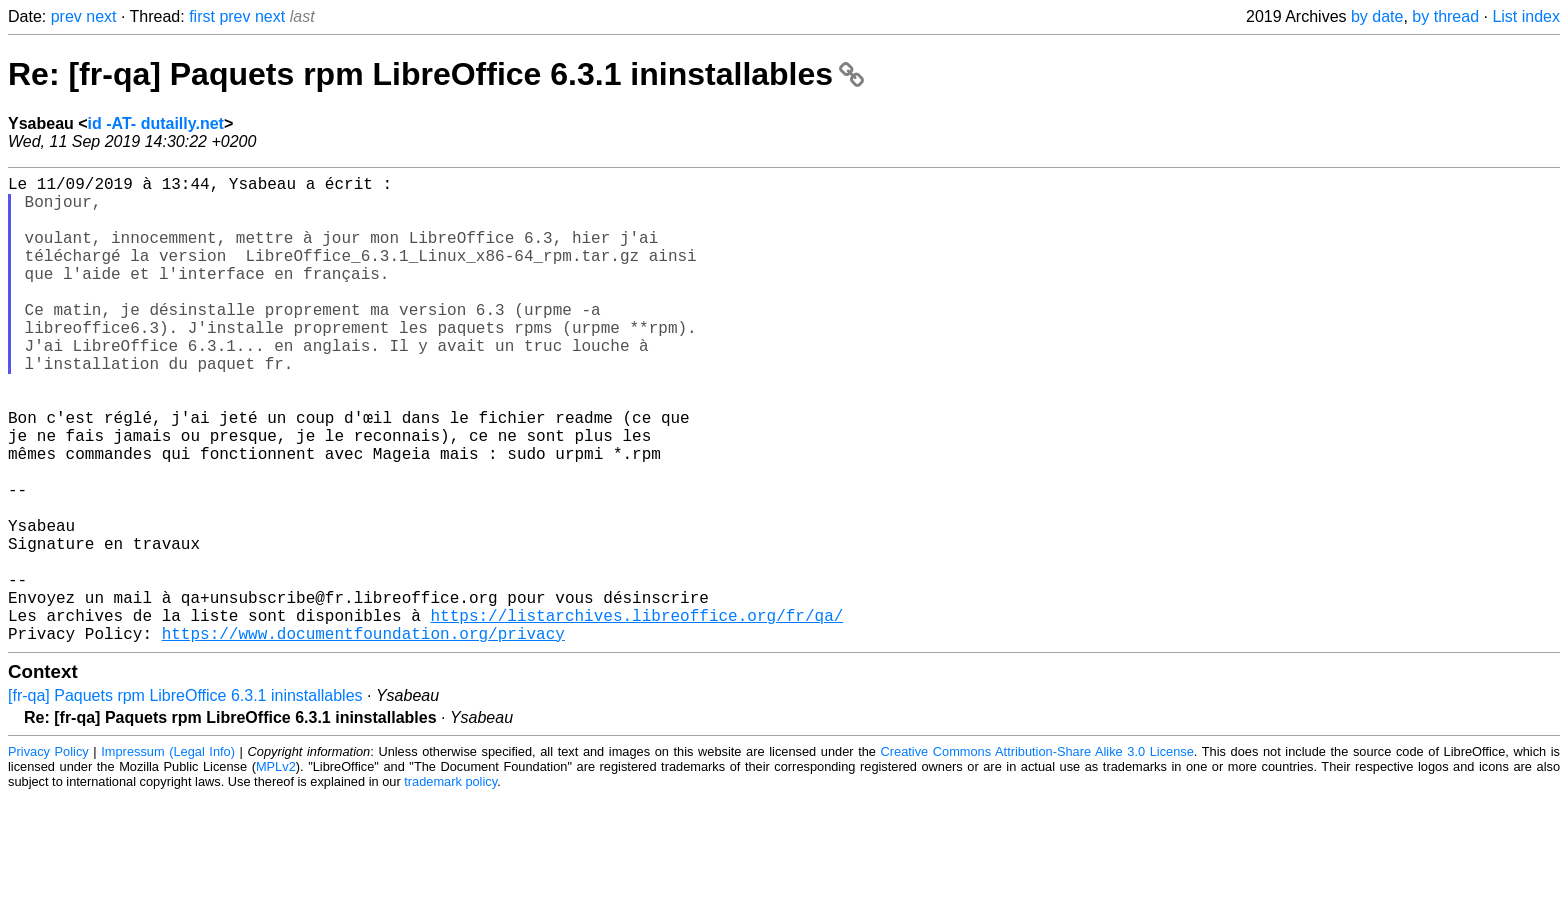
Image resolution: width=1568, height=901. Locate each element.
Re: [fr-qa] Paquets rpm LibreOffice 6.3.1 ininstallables (436, 74)
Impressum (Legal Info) (168, 855)
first (202, 16)
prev (66, 16)
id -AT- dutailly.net (156, 123)
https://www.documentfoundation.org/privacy (363, 737)
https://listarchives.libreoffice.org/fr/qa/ (636, 715)
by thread (1445, 16)
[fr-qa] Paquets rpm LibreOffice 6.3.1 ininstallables (185, 799)
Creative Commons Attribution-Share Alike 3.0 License (1037, 855)
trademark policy (450, 885)
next (101, 16)
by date (1377, 16)
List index (1526, 16)
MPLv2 (276, 870)
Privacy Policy (48, 855)
